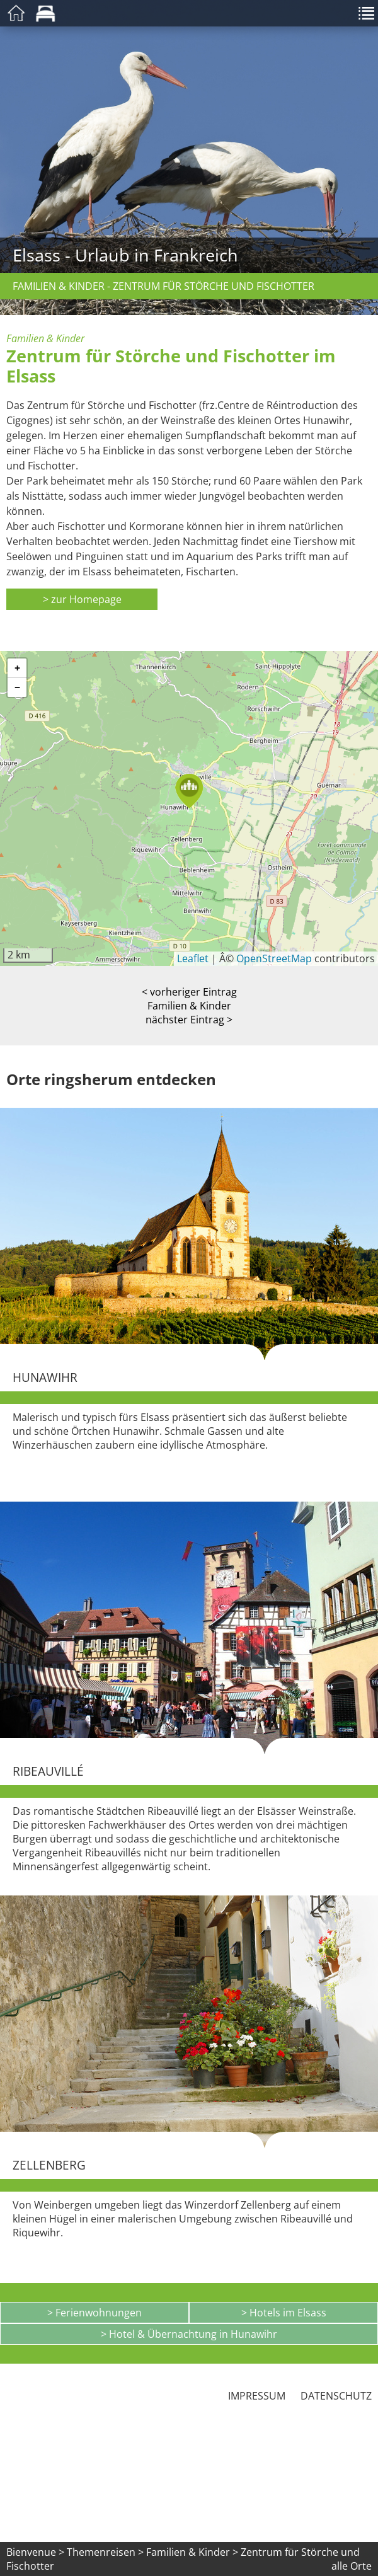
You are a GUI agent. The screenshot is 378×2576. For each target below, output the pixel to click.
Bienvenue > (35, 2552)
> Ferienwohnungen (94, 2313)
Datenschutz (336, 2396)
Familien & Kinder (189, 1006)
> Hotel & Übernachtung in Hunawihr (189, 2334)
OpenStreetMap (274, 958)
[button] (189, 791)
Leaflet (193, 958)
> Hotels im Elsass (283, 2313)
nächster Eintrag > (189, 1019)
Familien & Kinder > (193, 2552)
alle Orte (351, 2566)
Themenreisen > (105, 2552)
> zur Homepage (82, 599)
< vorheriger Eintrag (189, 992)
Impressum (256, 2396)
